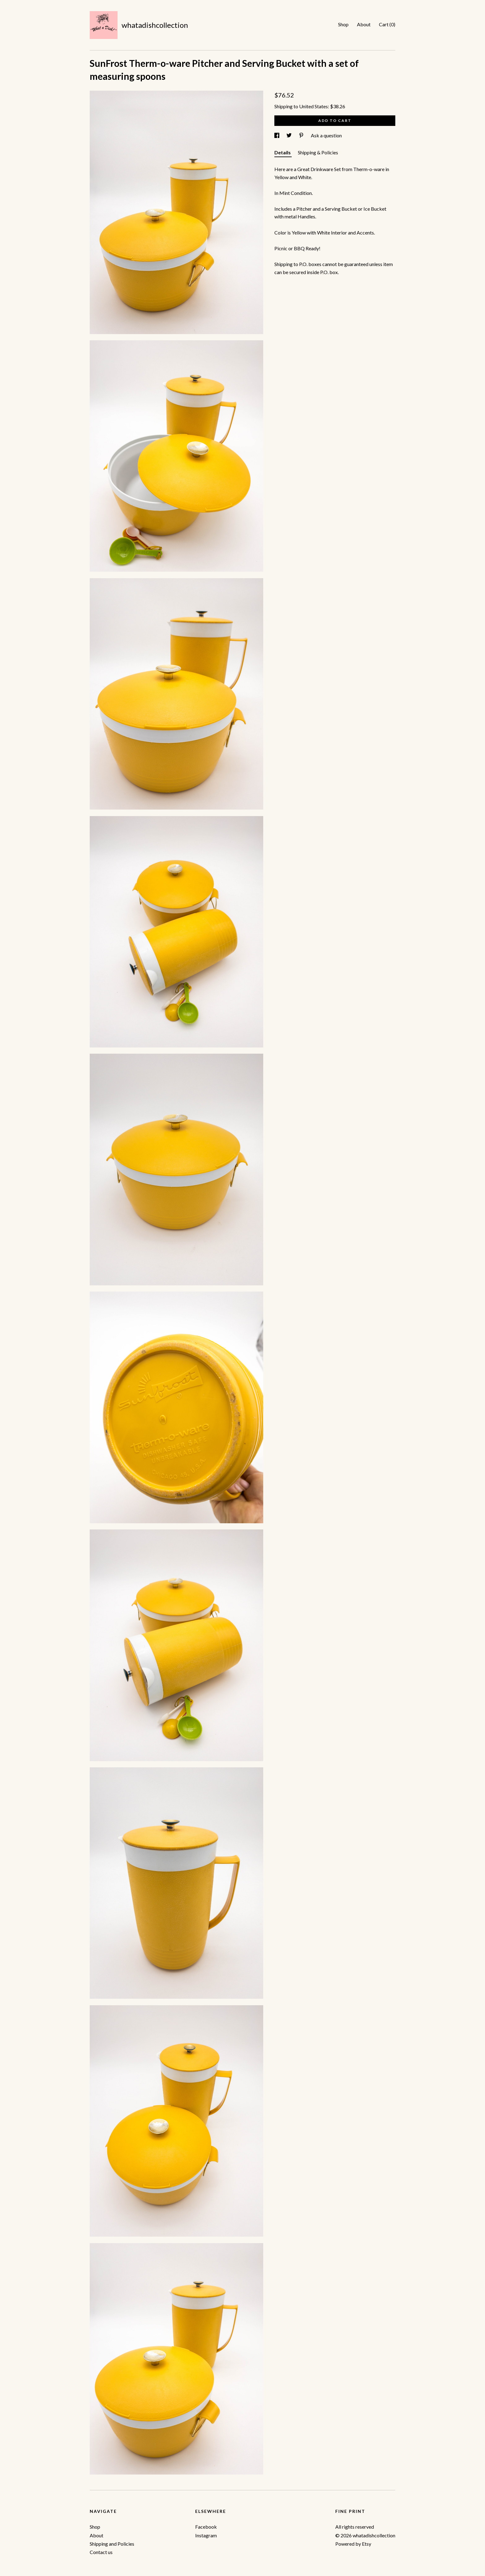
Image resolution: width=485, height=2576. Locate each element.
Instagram (206, 2535)
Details (283, 152)
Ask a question (326, 135)
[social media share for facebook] (277, 135)
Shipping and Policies (112, 2544)
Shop (343, 24)
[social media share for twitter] (289, 135)
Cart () (387, 24)
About (364, 24)
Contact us (101, 2552)
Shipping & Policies (318, 152)
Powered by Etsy (353, 2544)
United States (313, 106)
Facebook (206, 2527)
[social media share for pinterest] (302, 135)
